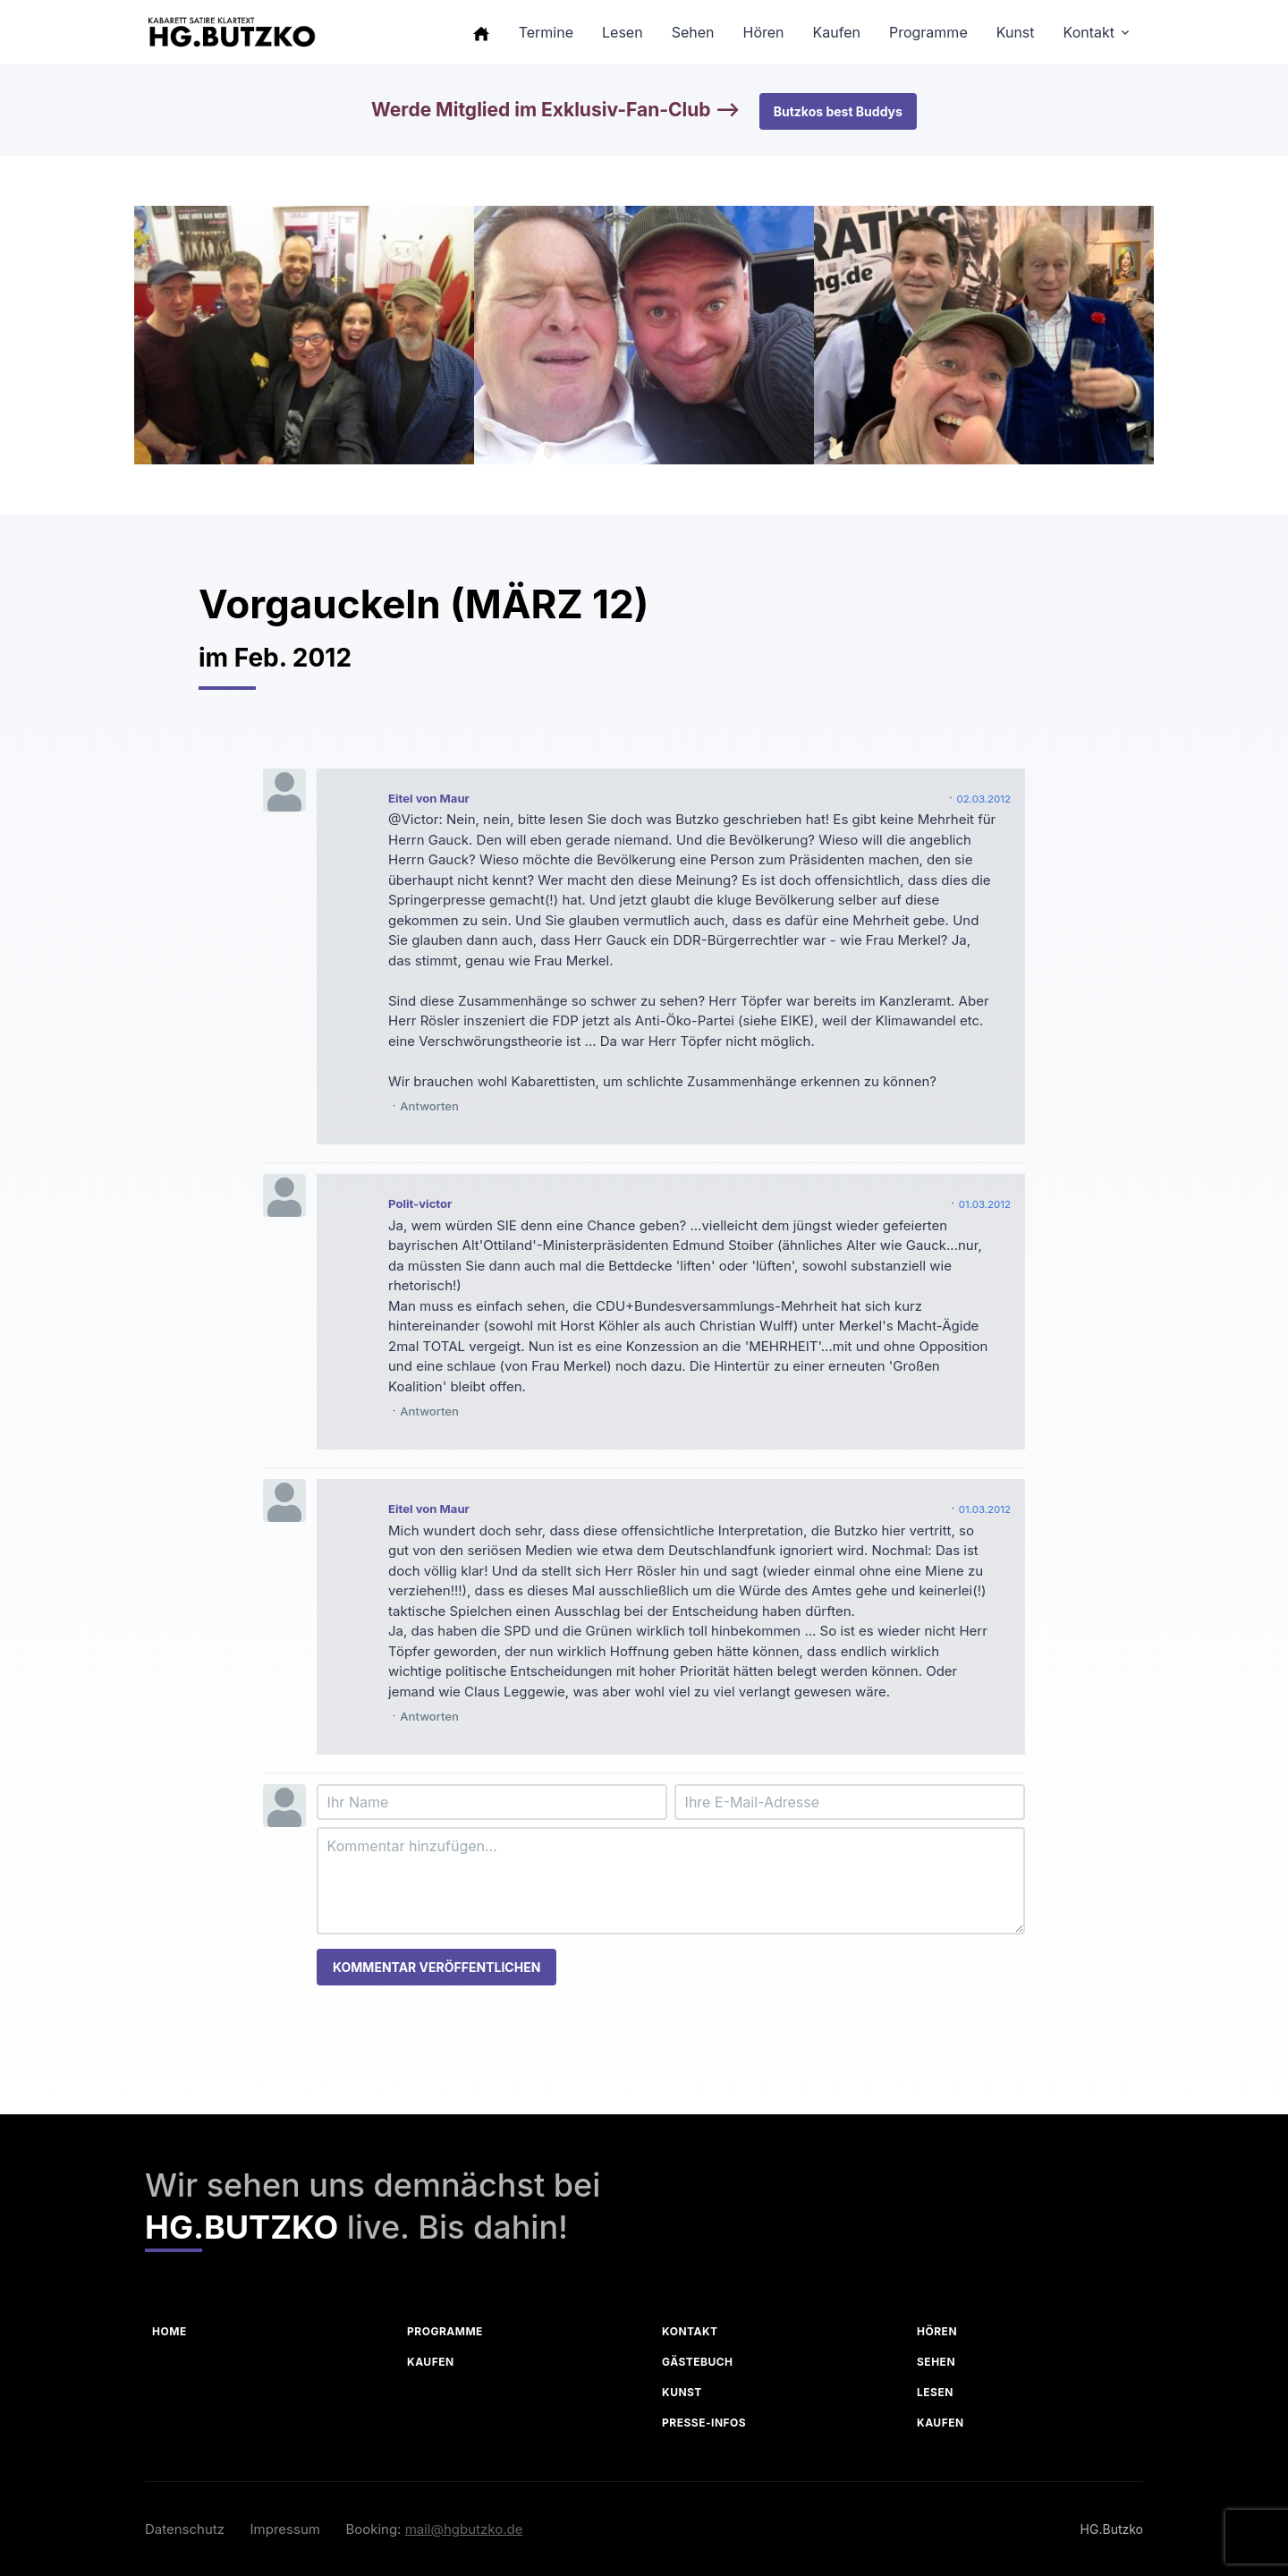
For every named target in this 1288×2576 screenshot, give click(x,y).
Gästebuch (697, 2361)
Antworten (429, 1106)
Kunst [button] (1015, 32)
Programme (445, 2331)
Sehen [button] (693, 32)
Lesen (935, 2392)
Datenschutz (185, 2529)
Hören (937, 2331)
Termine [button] (546, 32)
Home (169, 2331)
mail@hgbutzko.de (464, 2529)
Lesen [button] (622, 32)
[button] (481, 32)
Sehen (936, 2361)
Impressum (285, 2529)
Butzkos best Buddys (838, 111)
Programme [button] (928, 32)
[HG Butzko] (231, 32)
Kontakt (690, 2331)
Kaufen (430, 2361)
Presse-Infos (704, 2422)
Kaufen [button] (836, 32)
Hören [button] (763, 32)
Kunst (682, 2392)
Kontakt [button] (1088, 32)
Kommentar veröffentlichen (436, 1967)
